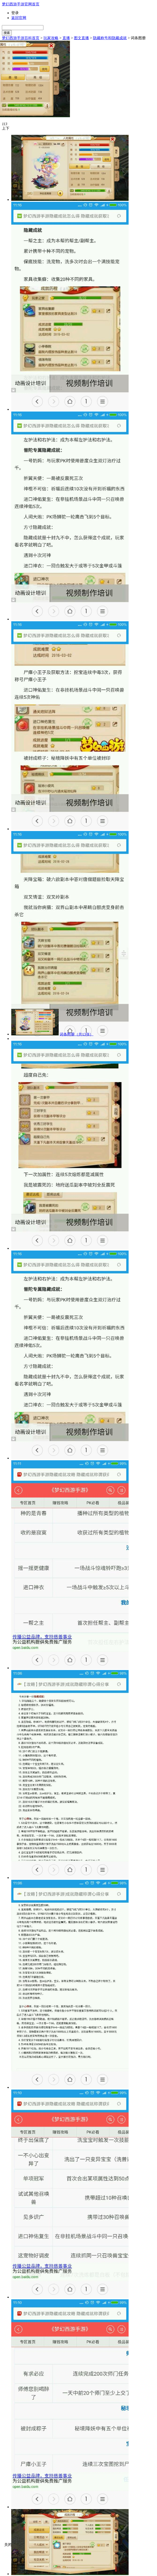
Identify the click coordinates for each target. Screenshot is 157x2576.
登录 (15, 13)
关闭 (8, 2545)
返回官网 (18, 18)
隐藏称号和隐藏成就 (110, 38)
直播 (66, 38)
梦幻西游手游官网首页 (20, 4)
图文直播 (81, 38)
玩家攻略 (50, 38)
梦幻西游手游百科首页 (20, 38)
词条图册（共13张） (76, 1034)
